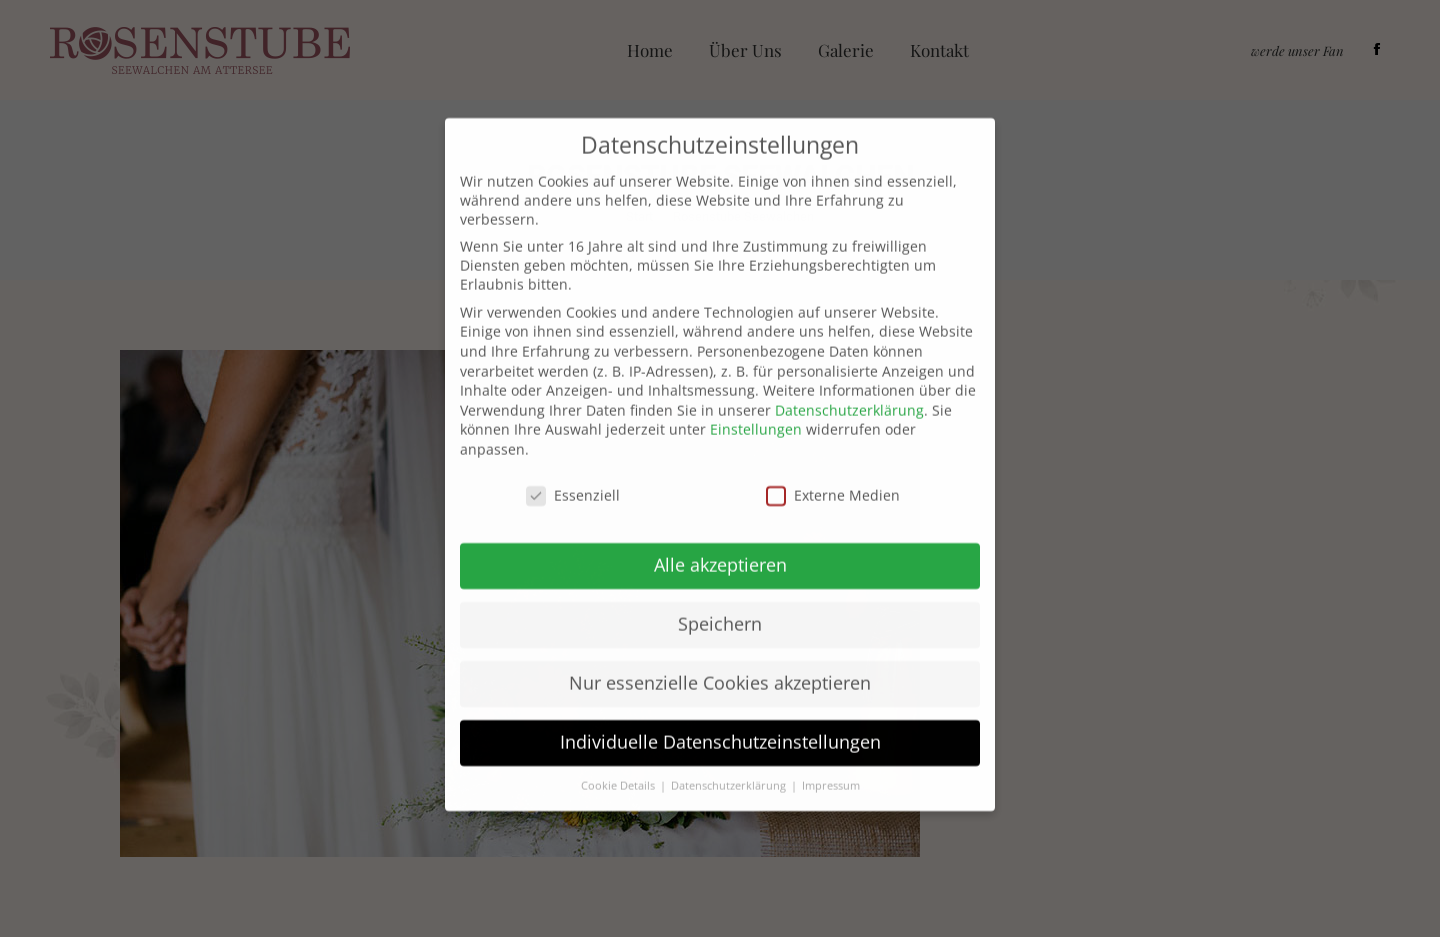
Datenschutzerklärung (849, 382)
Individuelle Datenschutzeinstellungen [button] (720, 715)
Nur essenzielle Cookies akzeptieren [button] (720, 656)
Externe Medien (833, 467)
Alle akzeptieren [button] (720, 538)
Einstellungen (756, 402)
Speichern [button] (720, 597)
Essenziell (573, 467)
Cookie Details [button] (619, 759)
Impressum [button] (831, 759)
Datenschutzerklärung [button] (730, 759)
